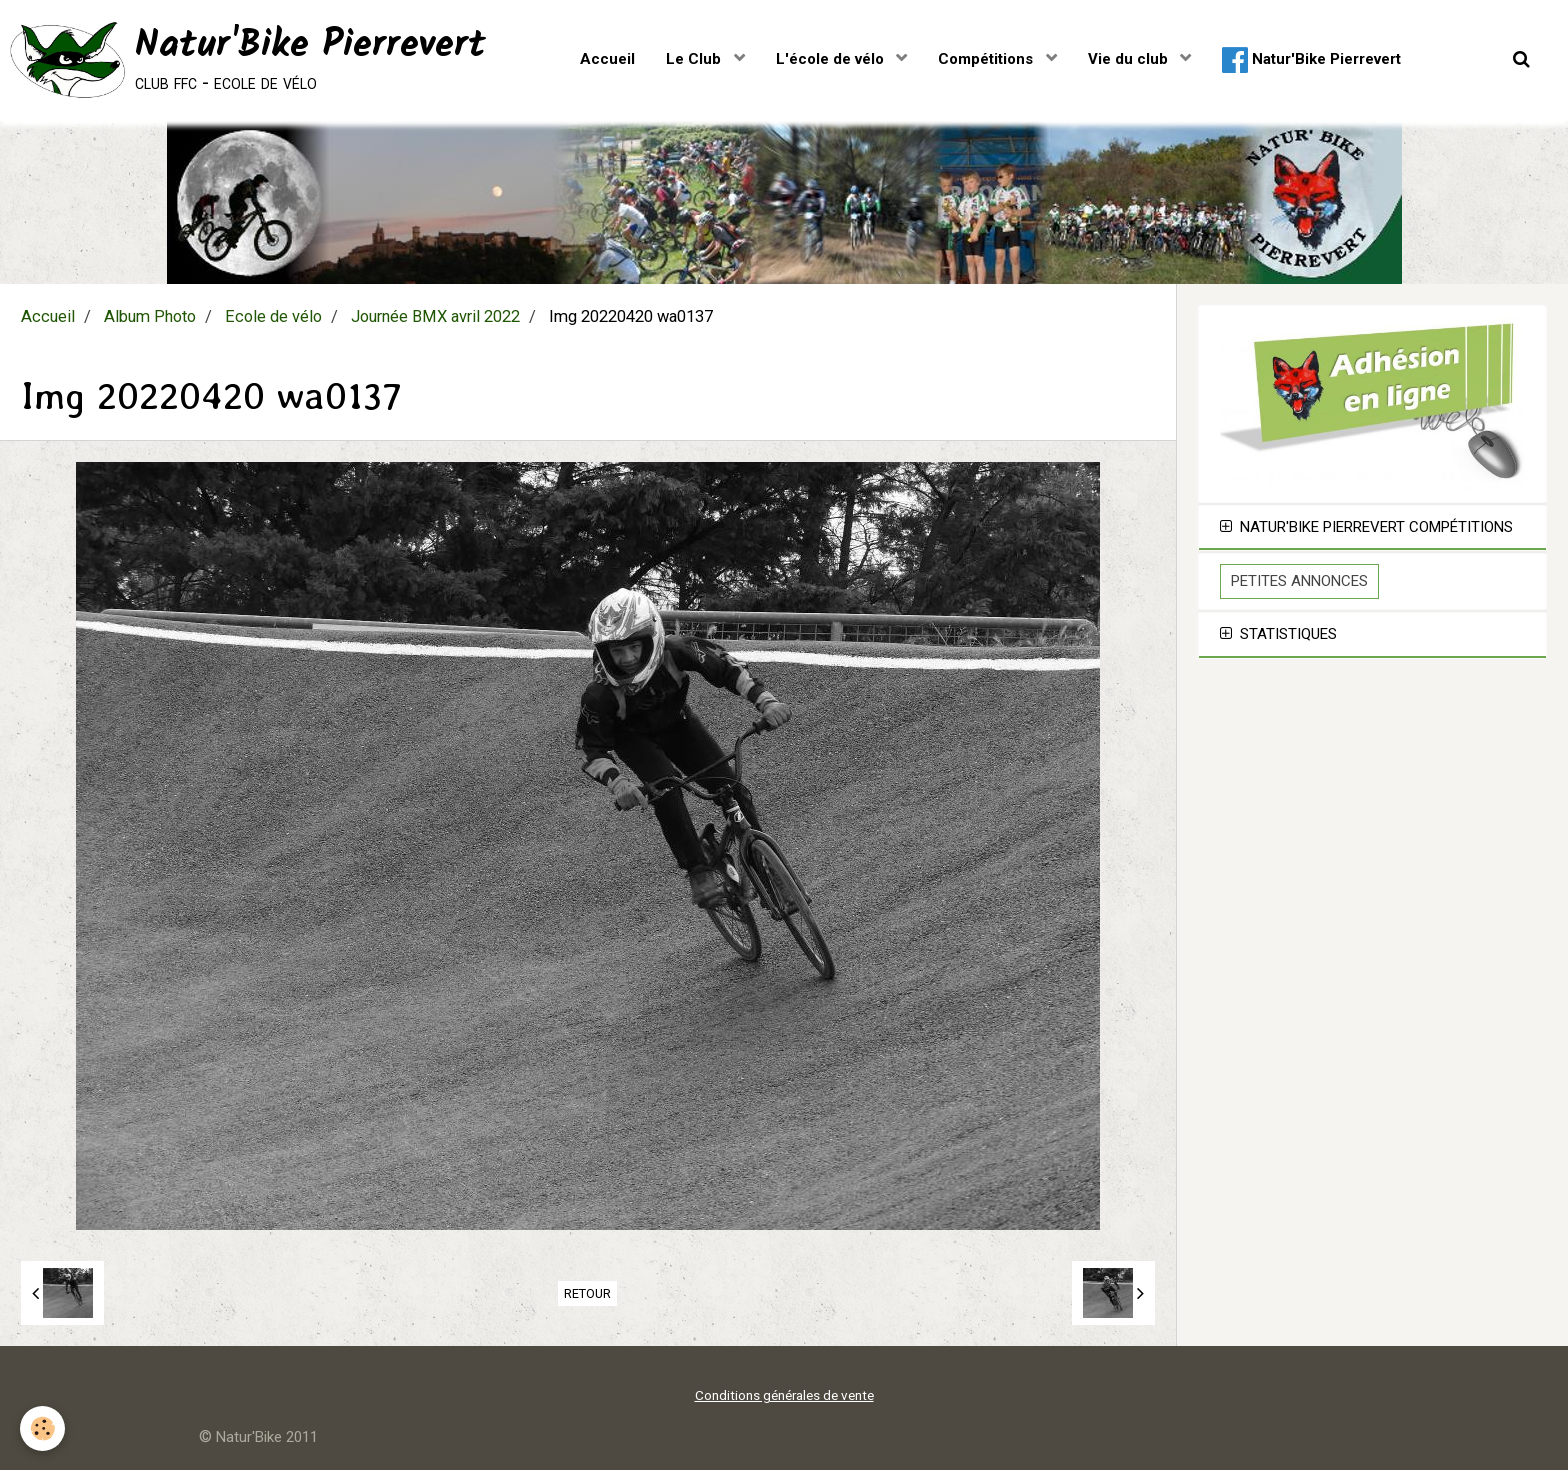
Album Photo (150, 316)
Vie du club (1130, 59)
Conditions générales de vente (784, 1395)
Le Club (695, 59)
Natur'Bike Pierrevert (1311, 60)
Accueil (607, 59)
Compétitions (987, 59)
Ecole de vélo (273, 316)
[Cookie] (42, 1428)
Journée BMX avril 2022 (435, 316)
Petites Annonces (1299, 581)
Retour (587, 1293)
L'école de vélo (832, 59)
